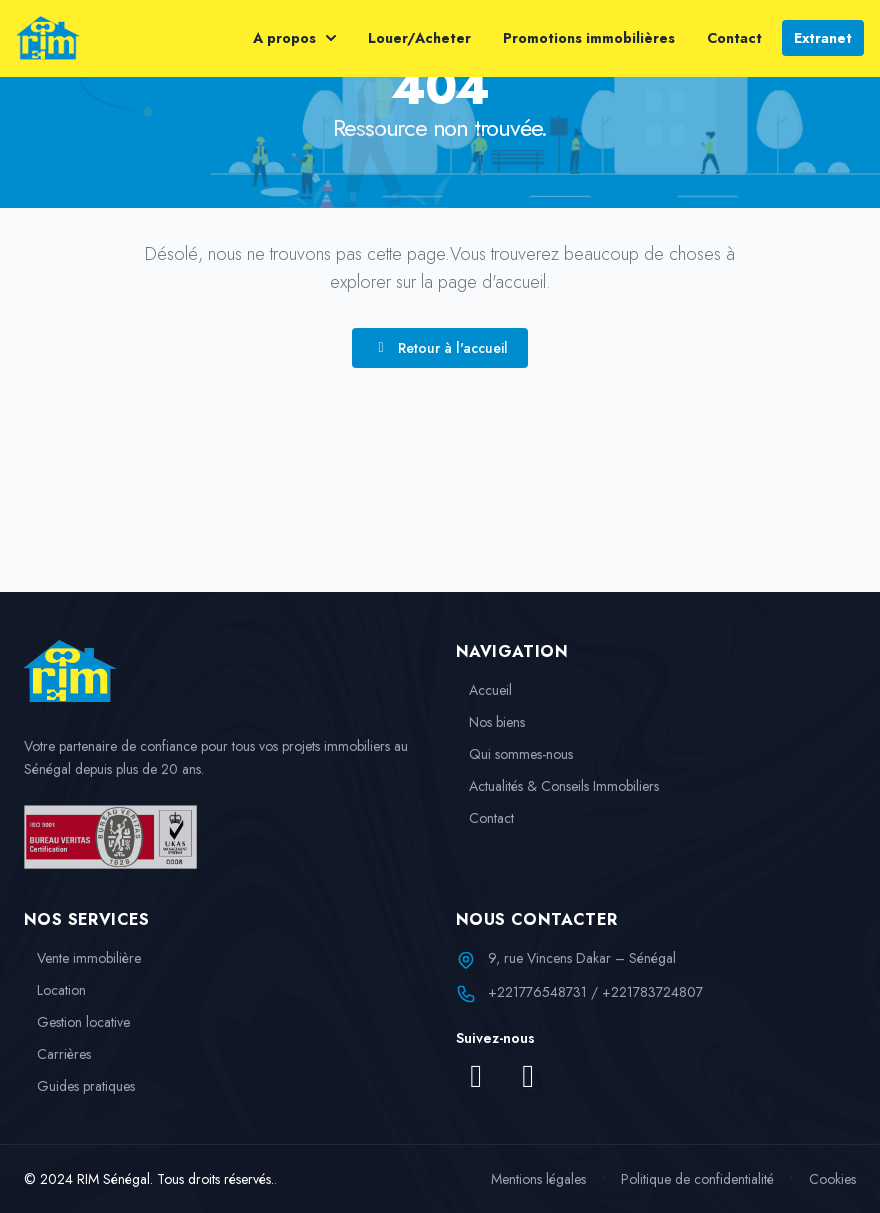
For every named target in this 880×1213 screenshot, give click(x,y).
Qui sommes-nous (514, 754)
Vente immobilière (82, 958)
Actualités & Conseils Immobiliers (557, 786)
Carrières (57, 1054)
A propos (294, 38)
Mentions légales (538, 1179)
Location (55, 990)
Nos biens (490, 722)
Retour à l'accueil (440, 348)
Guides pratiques (79, 1086)
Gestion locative (77, 1022)
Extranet (823, 38)
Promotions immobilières (589, 38)
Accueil (484, 690)
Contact (734, 38)
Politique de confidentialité (697, 1179)
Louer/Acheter (419, 38)
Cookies (832, 1179)
